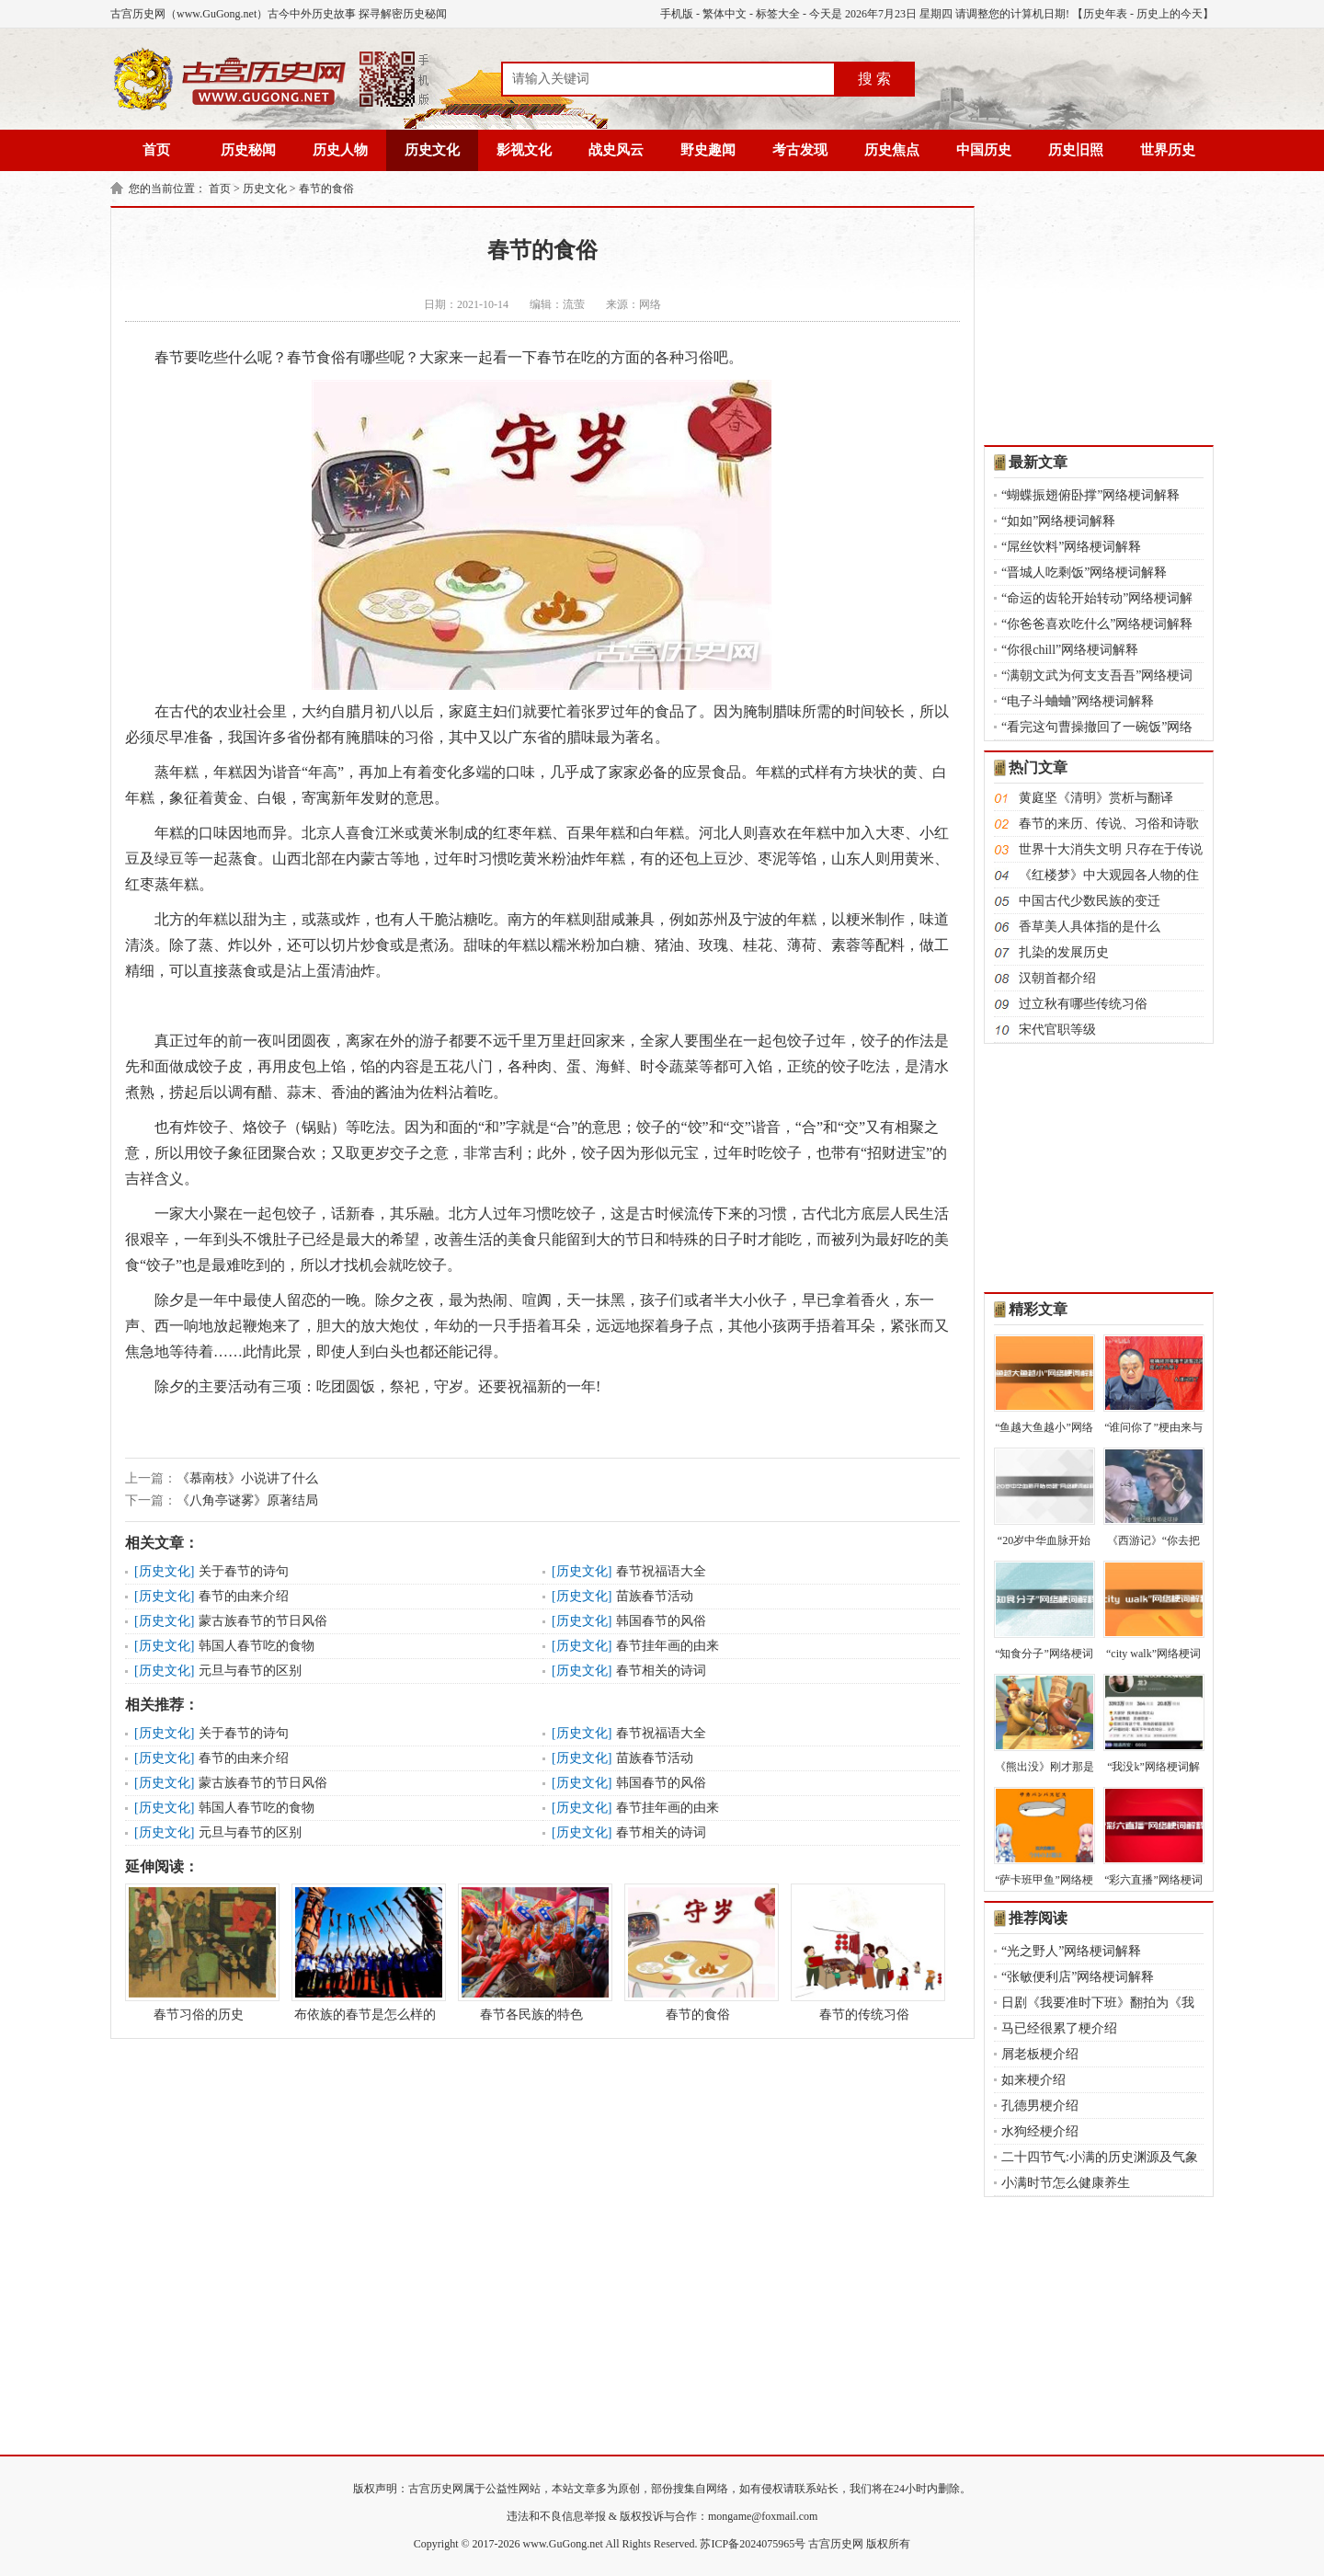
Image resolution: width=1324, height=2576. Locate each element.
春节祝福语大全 (661, 1571)
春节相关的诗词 (661, 1670)
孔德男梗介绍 (1040, 2105)
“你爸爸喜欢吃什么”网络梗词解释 (1097, 624)
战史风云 (616, 150)
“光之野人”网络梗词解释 (1071, 1951)
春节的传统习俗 (864, 1952)
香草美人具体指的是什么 (1089, 926)
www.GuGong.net (563, 2543)
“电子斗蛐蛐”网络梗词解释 (1077, 701)
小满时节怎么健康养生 (1065, 2183)
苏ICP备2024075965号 (752, 2543)
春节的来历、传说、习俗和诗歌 (1109, 823)
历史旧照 (1075, 150)
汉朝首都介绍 (1057, 978)
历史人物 (340, 150)
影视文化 (524, 150)
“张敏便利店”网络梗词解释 (1077, 1977)
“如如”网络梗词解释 (1058, 521)
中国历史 (983, 150)
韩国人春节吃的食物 (256, 1646)
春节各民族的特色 (531, 1952)
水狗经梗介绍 (1040, 2131)
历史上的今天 (1169, 13)
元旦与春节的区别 (250, 1670)
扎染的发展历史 (1064, 952)
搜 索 (874, 78)
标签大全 (778, 13)
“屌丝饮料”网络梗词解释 (1071, 547)
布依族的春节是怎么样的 (365, 1952)
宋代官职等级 (1057, 1029)
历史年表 (1105, 13)
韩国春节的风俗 (661, 1621)
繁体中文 (724, 13)
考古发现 (800, 150)
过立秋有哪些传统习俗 (1083, 1004)
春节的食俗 (326, 188)
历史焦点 (891, 150)
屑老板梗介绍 (1040, 2054)
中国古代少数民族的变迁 (1089, 901)
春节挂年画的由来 (667, 1646)
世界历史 (1167, 150)
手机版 (676, 13)
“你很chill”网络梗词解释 (1069, 650)
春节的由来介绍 (244, 1596)
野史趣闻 (708, 150)
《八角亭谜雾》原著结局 (247, 1500)
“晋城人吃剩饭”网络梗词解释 (1084, 572)
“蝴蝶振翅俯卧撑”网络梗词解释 (1090, 495)
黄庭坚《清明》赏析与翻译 (1096, 798)
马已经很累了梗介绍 (1059, 2028)
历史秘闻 (248, 150)
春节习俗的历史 (198, 1952)
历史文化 (432, 150)
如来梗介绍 (1033, 2080)
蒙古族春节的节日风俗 (263, 1621)
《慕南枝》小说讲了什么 (247, 1478)
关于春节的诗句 (244, 1571)
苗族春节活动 (654, 1596)
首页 (156, 150)
